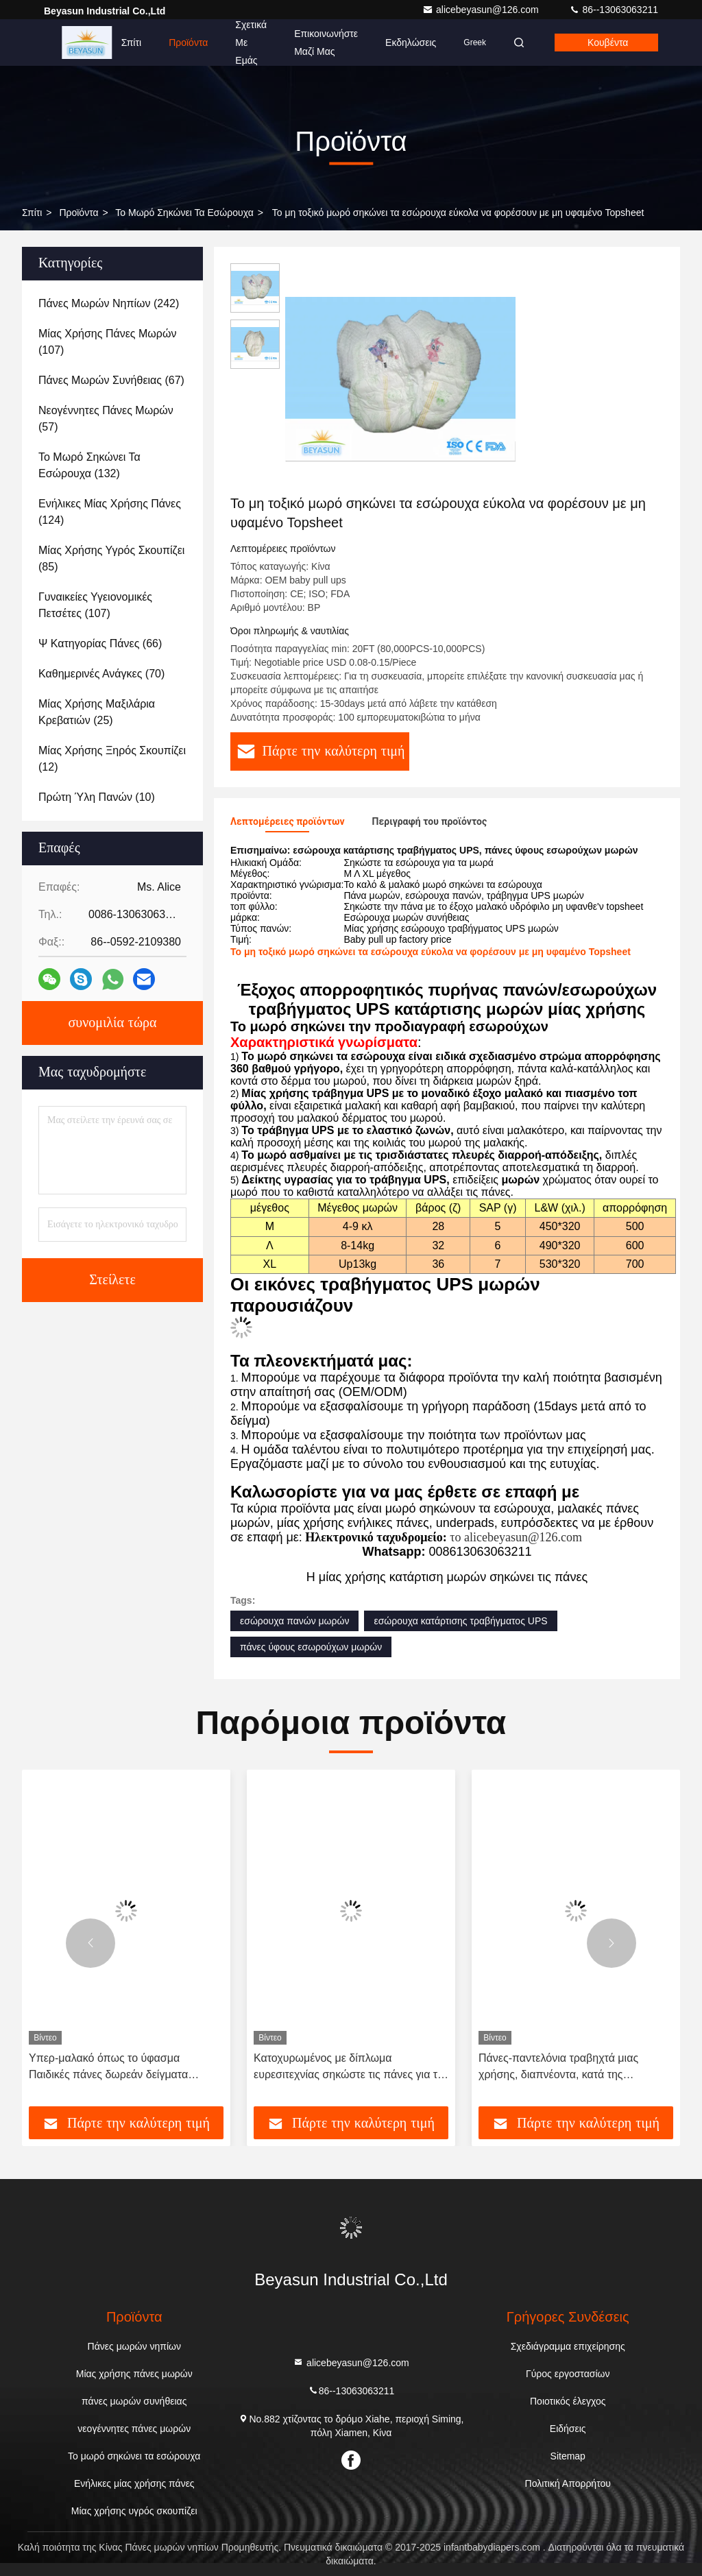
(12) (112, 759)
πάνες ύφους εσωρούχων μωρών (311, 1646)
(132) (89, 465)
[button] (90, 1943)
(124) (109, 512)
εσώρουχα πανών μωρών (294, 1620)
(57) (105, 419)
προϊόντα (78, 212)
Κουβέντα (608, 42)
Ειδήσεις (568, 2428)
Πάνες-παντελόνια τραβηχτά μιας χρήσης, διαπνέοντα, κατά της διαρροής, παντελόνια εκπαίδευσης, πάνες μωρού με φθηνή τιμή (565, 2067)
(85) (111, 558)
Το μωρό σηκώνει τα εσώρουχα (184, 212)
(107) (107, 342)
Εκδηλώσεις (410, 42)
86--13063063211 (613, 9)
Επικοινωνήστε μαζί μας (326, 42)
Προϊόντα (188, 42)
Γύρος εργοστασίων (568, 2373)
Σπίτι (131, 42)
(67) (111, 380)
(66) (100, 643)
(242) (108, 303)
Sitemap (567, 2456)
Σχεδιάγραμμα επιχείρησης (568, 2346)
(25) (96, 712)
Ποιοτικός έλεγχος (567, 2401)
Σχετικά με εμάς (251, 42)
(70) (101, 673)
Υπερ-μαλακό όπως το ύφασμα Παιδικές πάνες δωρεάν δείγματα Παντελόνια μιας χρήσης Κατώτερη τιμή (124, 2067)
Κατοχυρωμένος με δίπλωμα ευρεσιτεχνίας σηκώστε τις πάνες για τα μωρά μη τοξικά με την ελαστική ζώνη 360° (349, 2067)
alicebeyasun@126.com (482, 9)
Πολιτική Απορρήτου (568, 2483)
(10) (96, 797)
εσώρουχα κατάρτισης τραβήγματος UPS (460, 1620)
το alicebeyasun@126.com (516, 1537)
